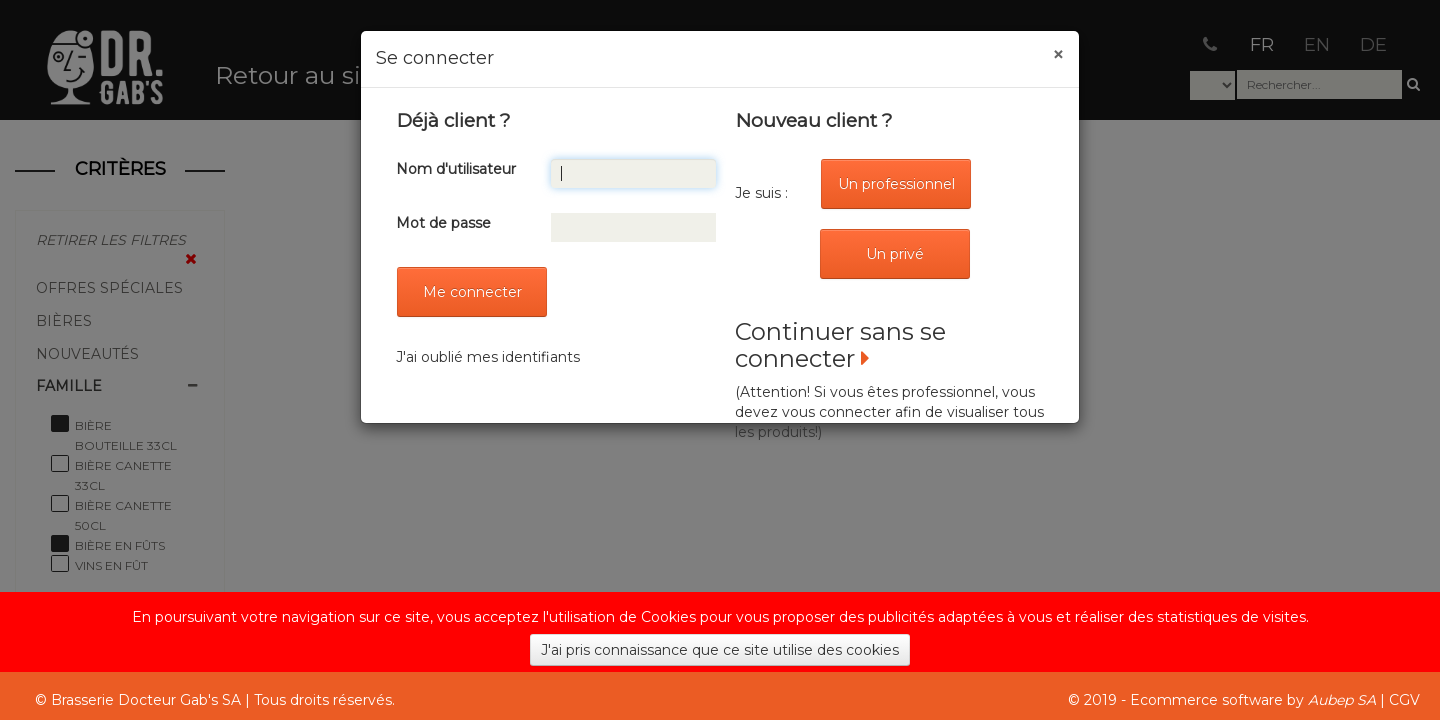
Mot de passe (443, 223)
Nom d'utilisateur (456, 169)
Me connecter (472, 292)
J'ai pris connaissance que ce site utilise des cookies (720, 650)
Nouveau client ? (814, 120)
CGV (1404, 700)
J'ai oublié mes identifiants (488, 357)
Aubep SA (1342, 700)
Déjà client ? (453, 120)
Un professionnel (896, 184)
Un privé (895, 254)
